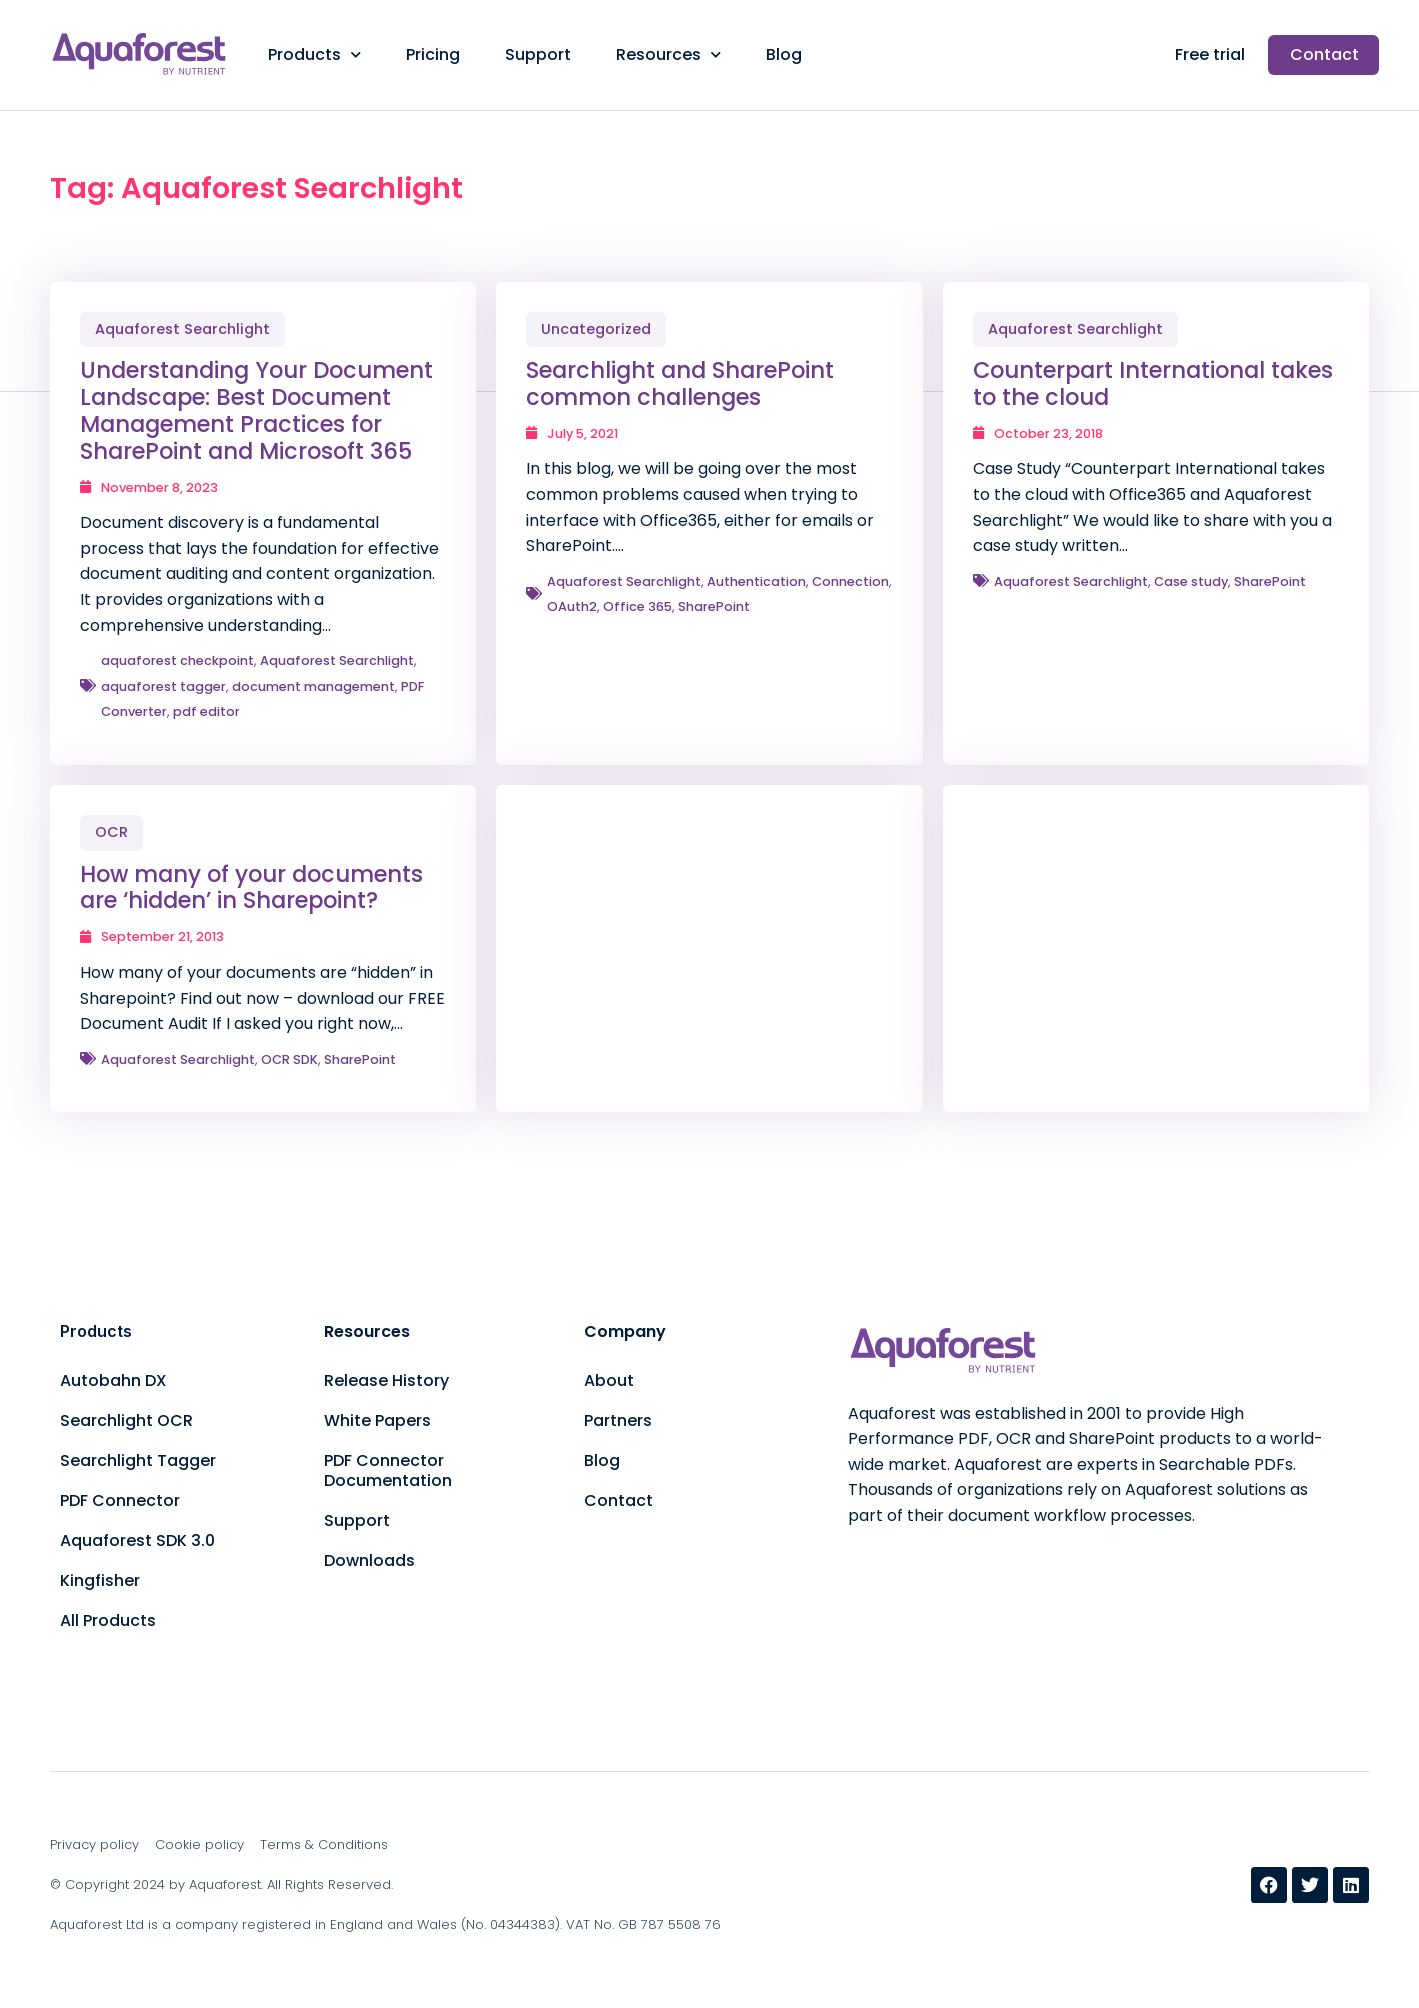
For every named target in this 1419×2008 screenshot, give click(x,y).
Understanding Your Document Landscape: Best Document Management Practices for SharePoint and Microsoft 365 (256, 410)
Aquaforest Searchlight (182, 329)
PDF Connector (120, 1500)
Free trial (1210, 54)
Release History (386, 1380)
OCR (111, 832)
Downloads (369, 1560)
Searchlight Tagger (138, 1460)
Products (314, 54)
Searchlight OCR (126, 1420)
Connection (850, 581)
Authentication (756, 581)
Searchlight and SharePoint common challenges (680, 383)
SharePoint (714, 606)
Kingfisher (100, 1580)
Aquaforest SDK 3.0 (137, 1540)
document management (313, 686)
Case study (1191, 581)
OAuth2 (572, 606)
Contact (1324, 54)
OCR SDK (289, 1059)
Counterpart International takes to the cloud (1153, 383)
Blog (784, 54)
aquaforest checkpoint (177, 660)
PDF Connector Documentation (388, 1470)
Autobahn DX (113, 1380)
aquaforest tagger (163, 686)
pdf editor (206, 711)
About (609, 1380)
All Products (108, 1620)
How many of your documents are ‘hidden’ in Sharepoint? (251, 887)
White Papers (377, 1420)
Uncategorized (596, 329)
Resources (668, 54)
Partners (618, 1420)
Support (538, 54)
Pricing (433, 54)
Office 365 (637, 606)
